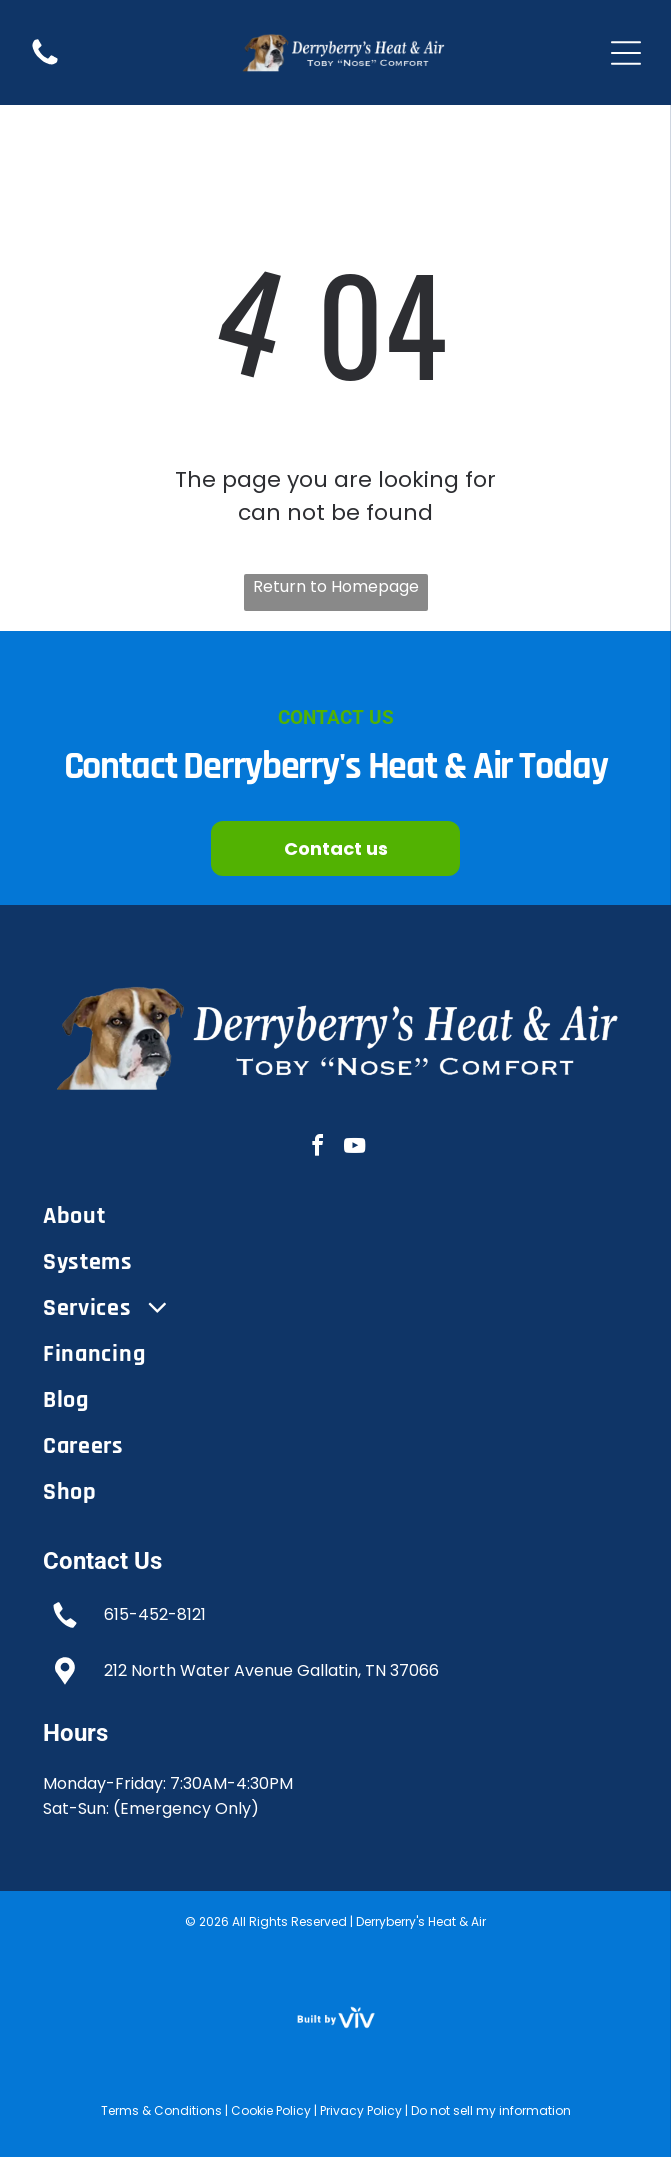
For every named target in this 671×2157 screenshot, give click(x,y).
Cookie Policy (271, 2110)
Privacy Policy (361, 2110)
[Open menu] (626, 53)
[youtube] (354, 1148)
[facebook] (317, 1148)
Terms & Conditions (161, 2110)
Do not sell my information (491, 2110)
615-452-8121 (155, 1614)
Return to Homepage (336, 586)
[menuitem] (335, 1216)
